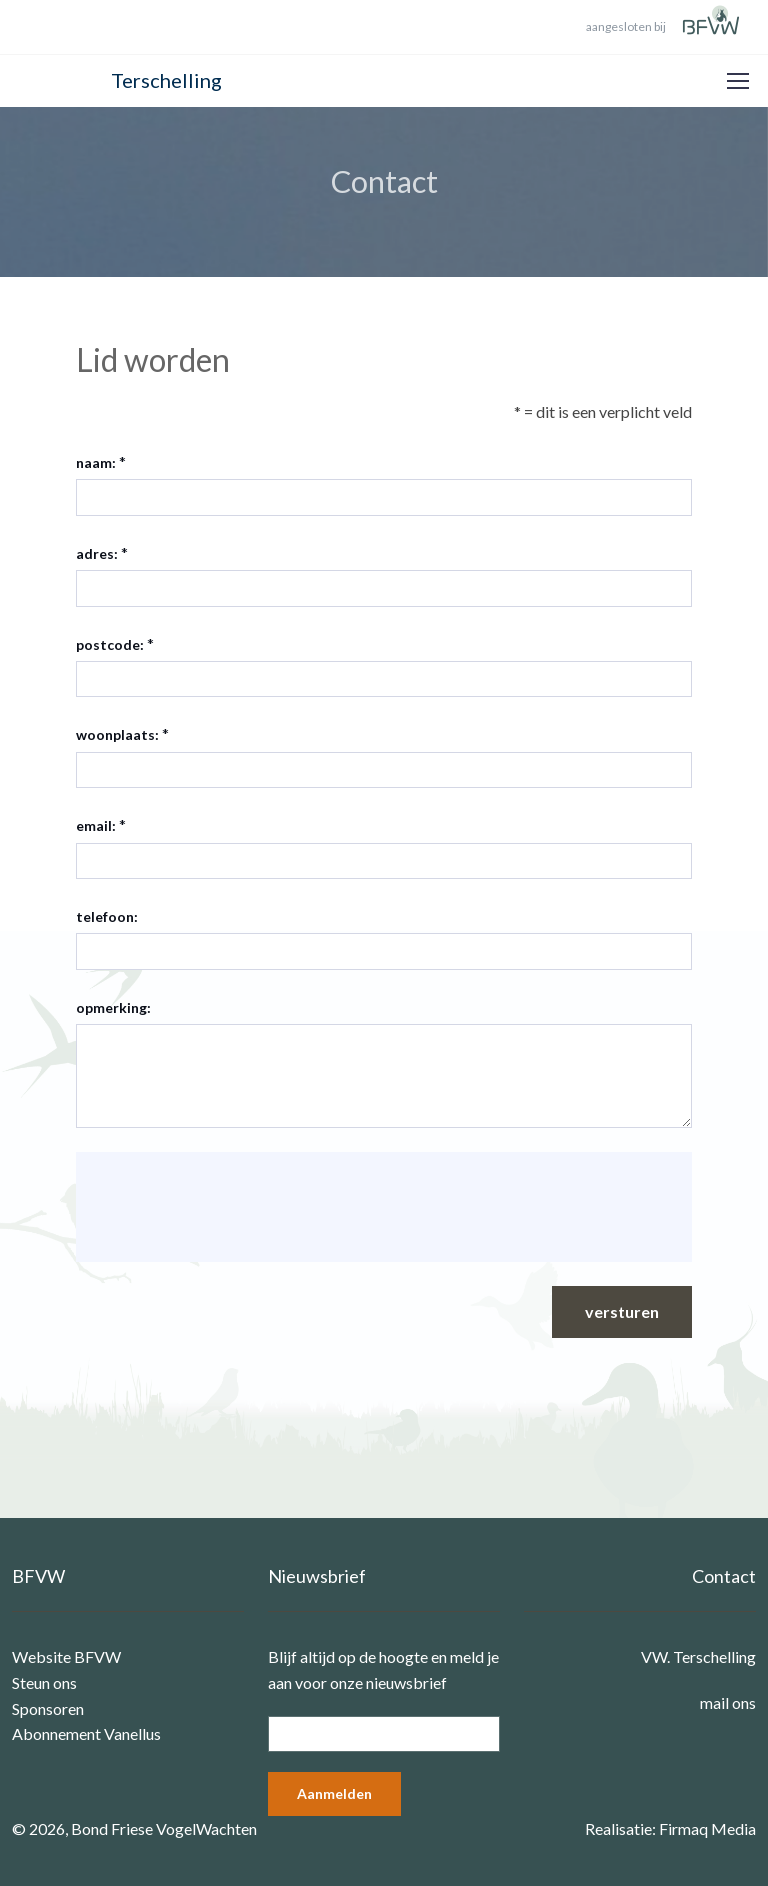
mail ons (728, 1702)
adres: (97, 553)
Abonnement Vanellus (86, 1733)
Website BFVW (66, 1656)
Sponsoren (48, 1708)
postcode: (110, 644)
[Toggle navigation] (737, 81)
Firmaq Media (707, 1828)
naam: (96, 462)
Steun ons (44, 1682)
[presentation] (244, 1207)
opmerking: (113, 1007)
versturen (622, 1311)
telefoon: (107, 916)
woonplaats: (117, 734)
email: (96, 825)
